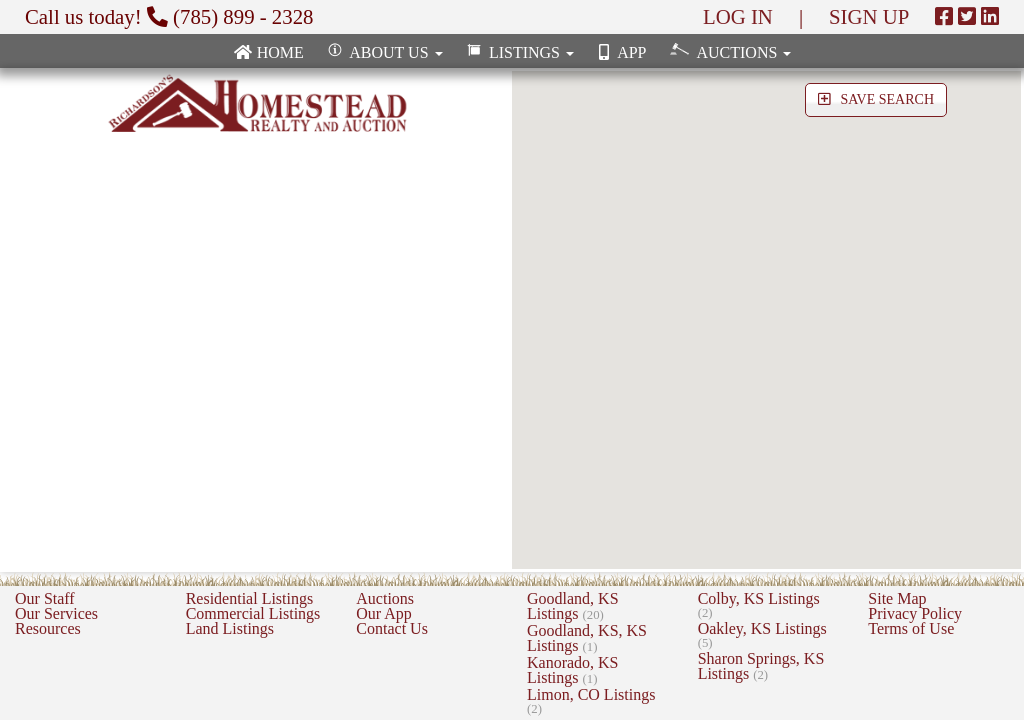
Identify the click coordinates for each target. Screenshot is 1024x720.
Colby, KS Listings (759, 605)
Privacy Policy (915, 613)
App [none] (620, 52)
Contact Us (392, 628)
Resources (48, 628)
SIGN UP (869, 16)
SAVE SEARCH (876, 99)
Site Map (897, 598)
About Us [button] (383, 52)
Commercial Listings (253, 613)
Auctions (385, 598)
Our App (384, 613)
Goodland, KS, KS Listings (587, 638)
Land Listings (230, 628)
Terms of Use (911, 628)
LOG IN (738, 16)
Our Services (56, 613)
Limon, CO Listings (591, 701)
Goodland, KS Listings (573, 606)
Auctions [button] (728, 51)
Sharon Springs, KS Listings (761, 666)
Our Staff (45, 598)
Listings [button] (518, 52)
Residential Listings (250, 598)
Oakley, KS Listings (762, 635)
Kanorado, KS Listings (573, 670)
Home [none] (268, 52)
